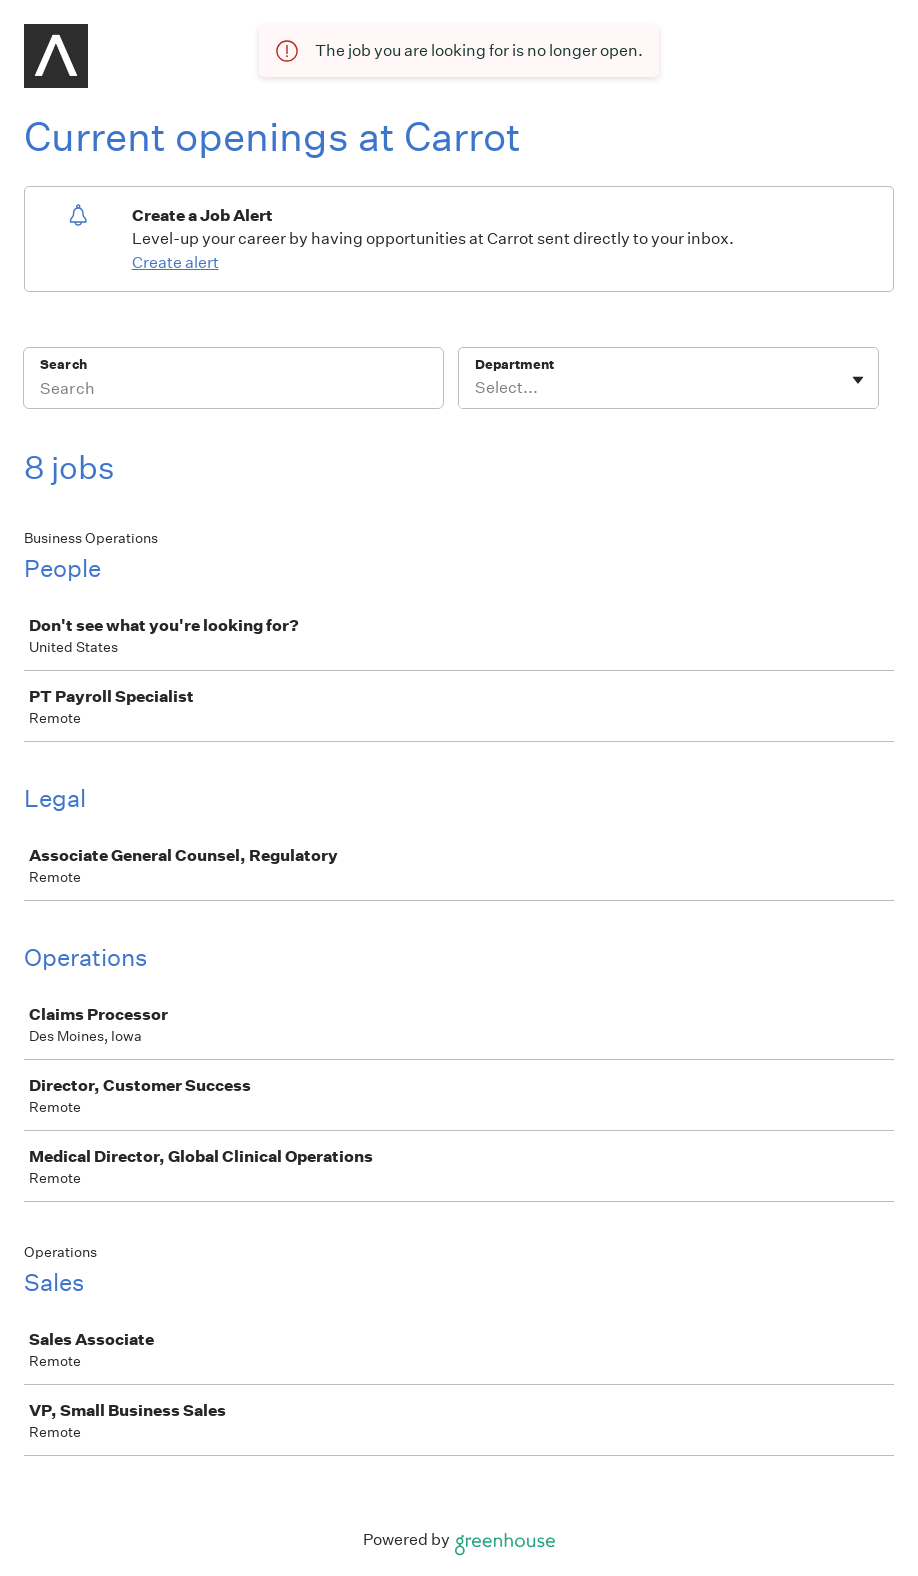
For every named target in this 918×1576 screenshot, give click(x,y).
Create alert (175, 262)
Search (63, 364)
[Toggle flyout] (858, 380)
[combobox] (476, 388)
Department (514, 364)
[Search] (233, 391)
